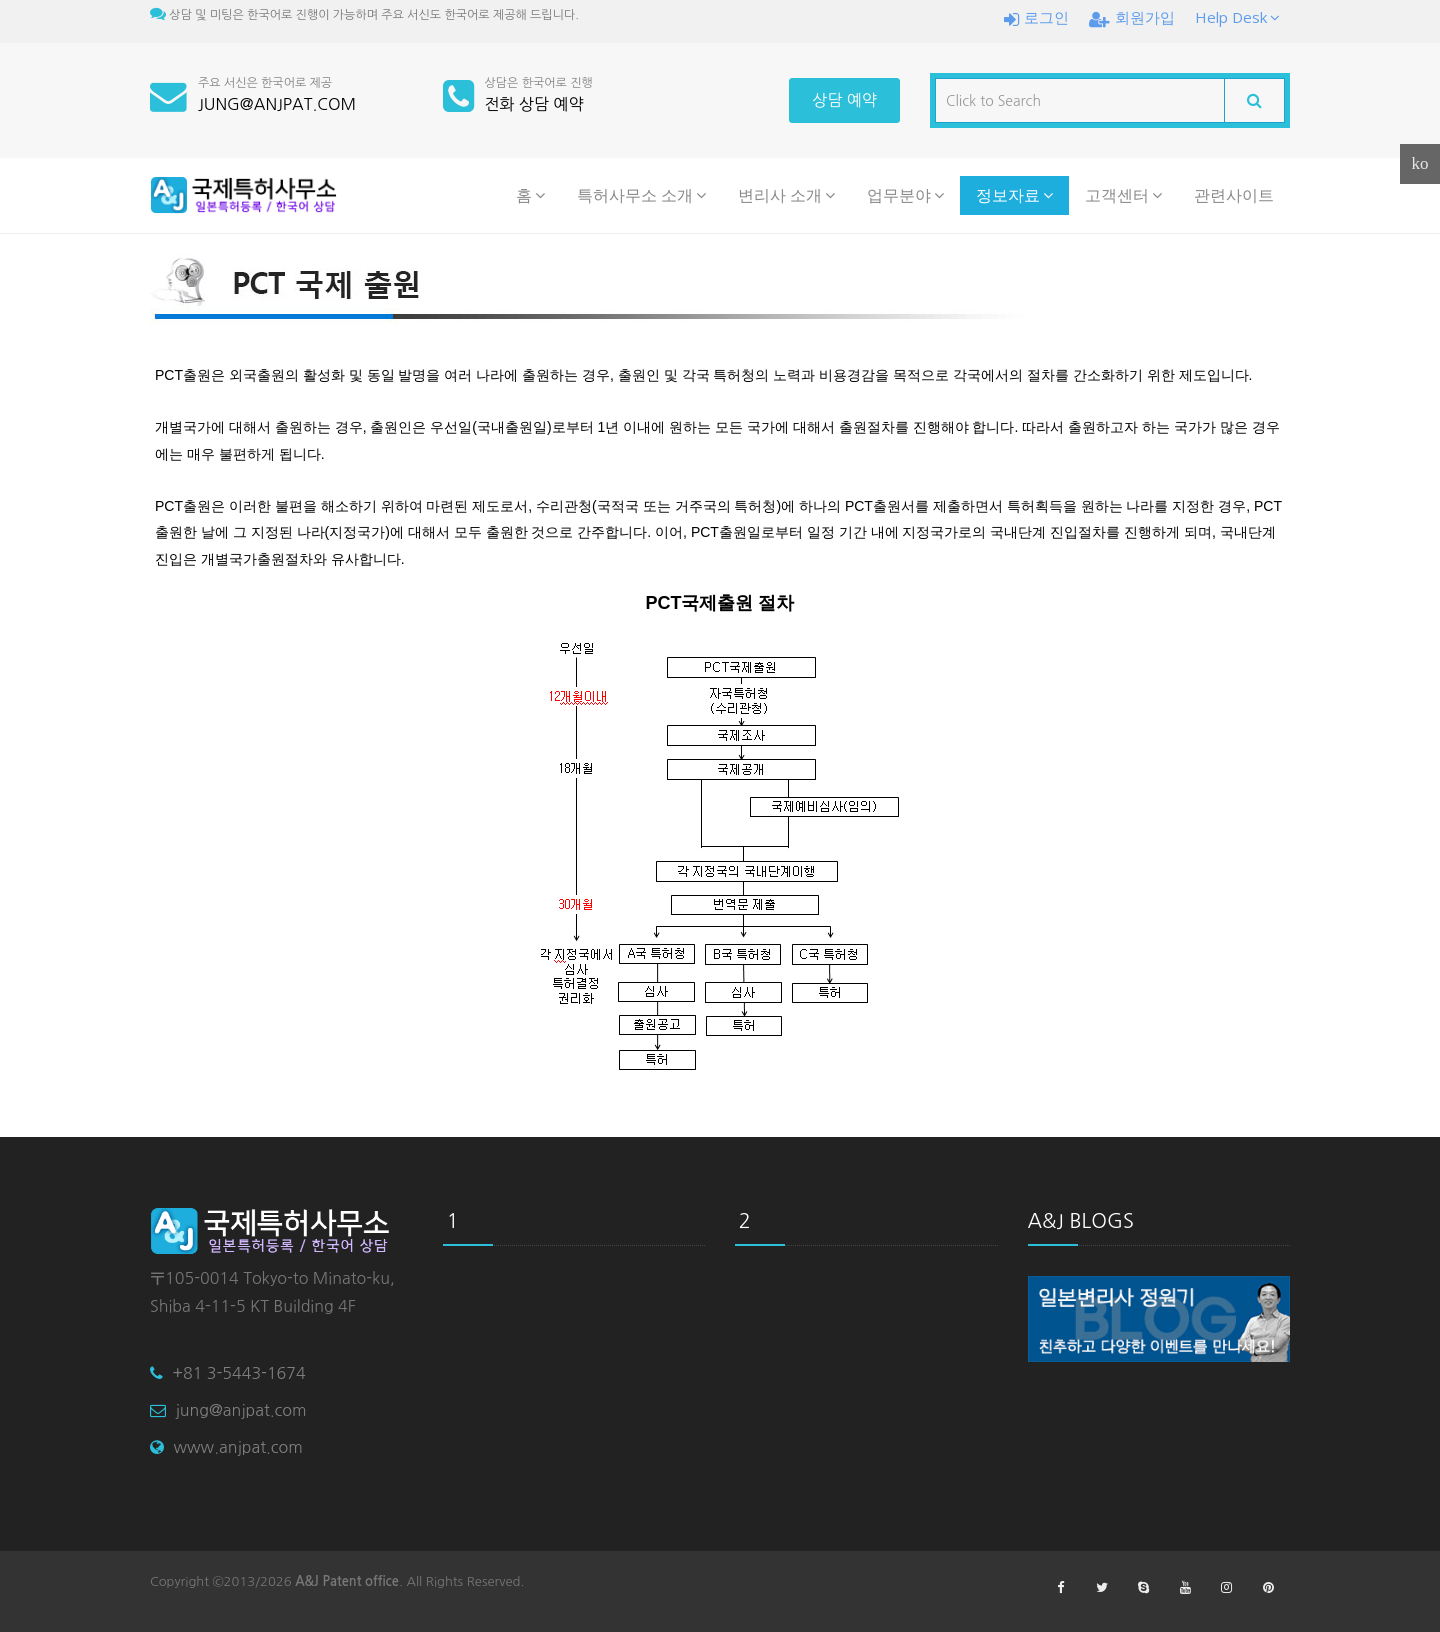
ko (1420, 163)
